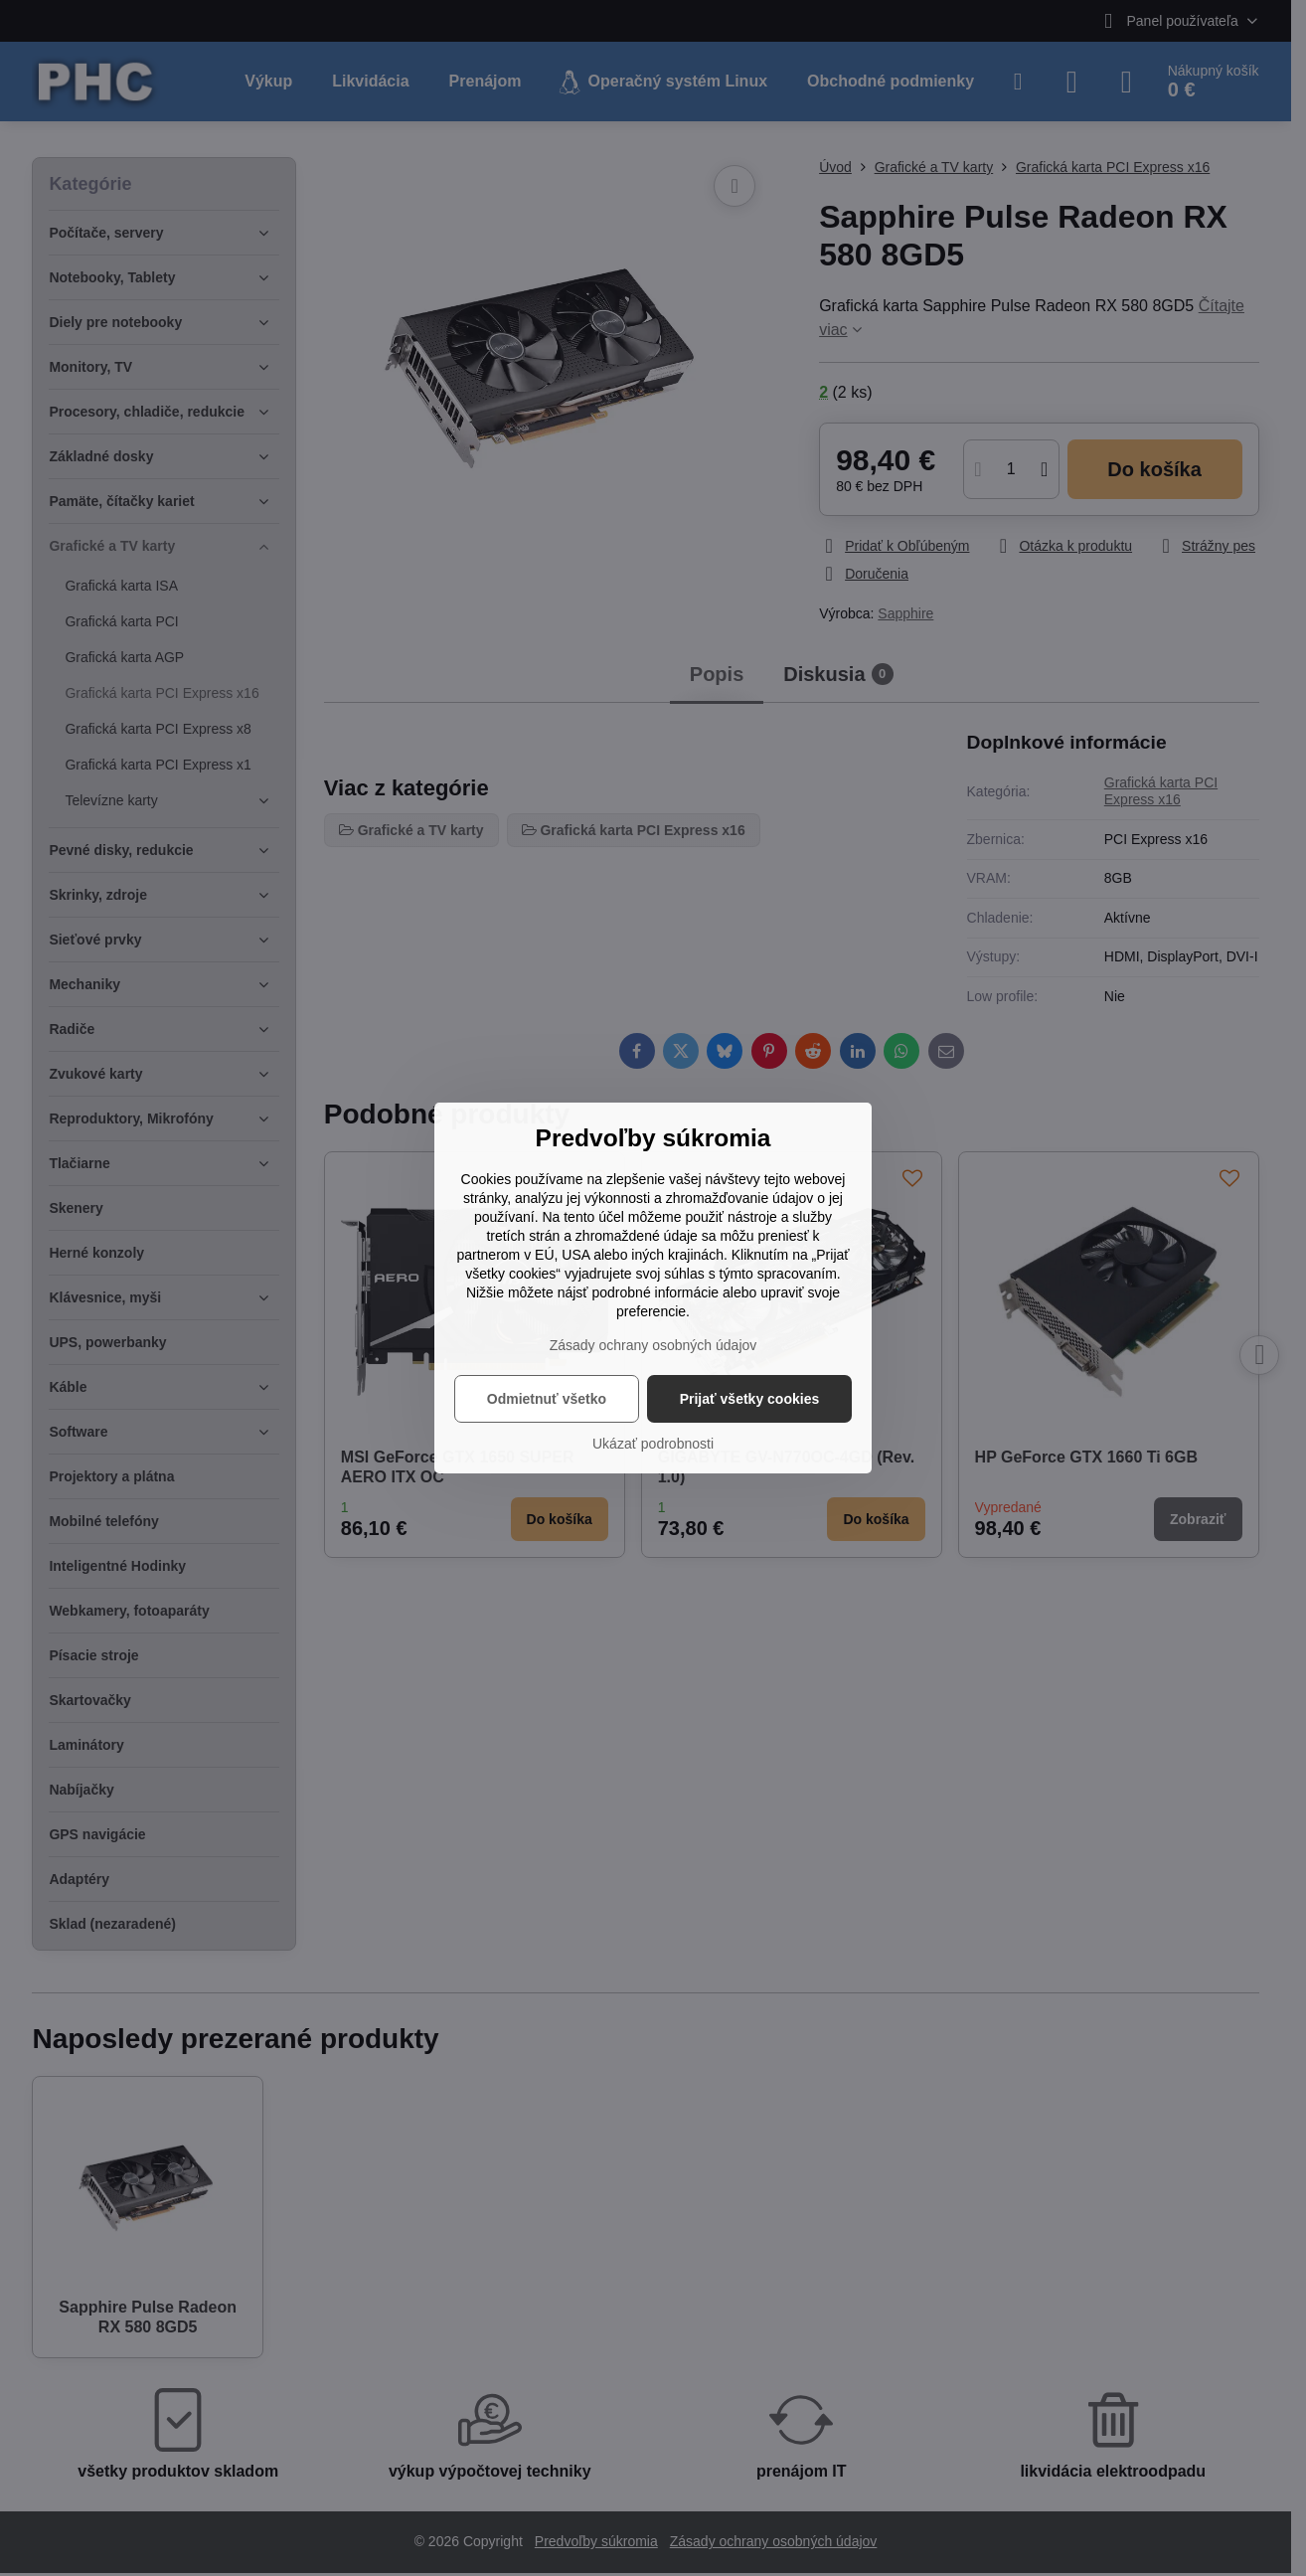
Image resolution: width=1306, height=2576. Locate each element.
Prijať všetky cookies (750, 1399)
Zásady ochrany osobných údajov (653, 1345)
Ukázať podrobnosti (653, 1444)
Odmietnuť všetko (546, 1399)
